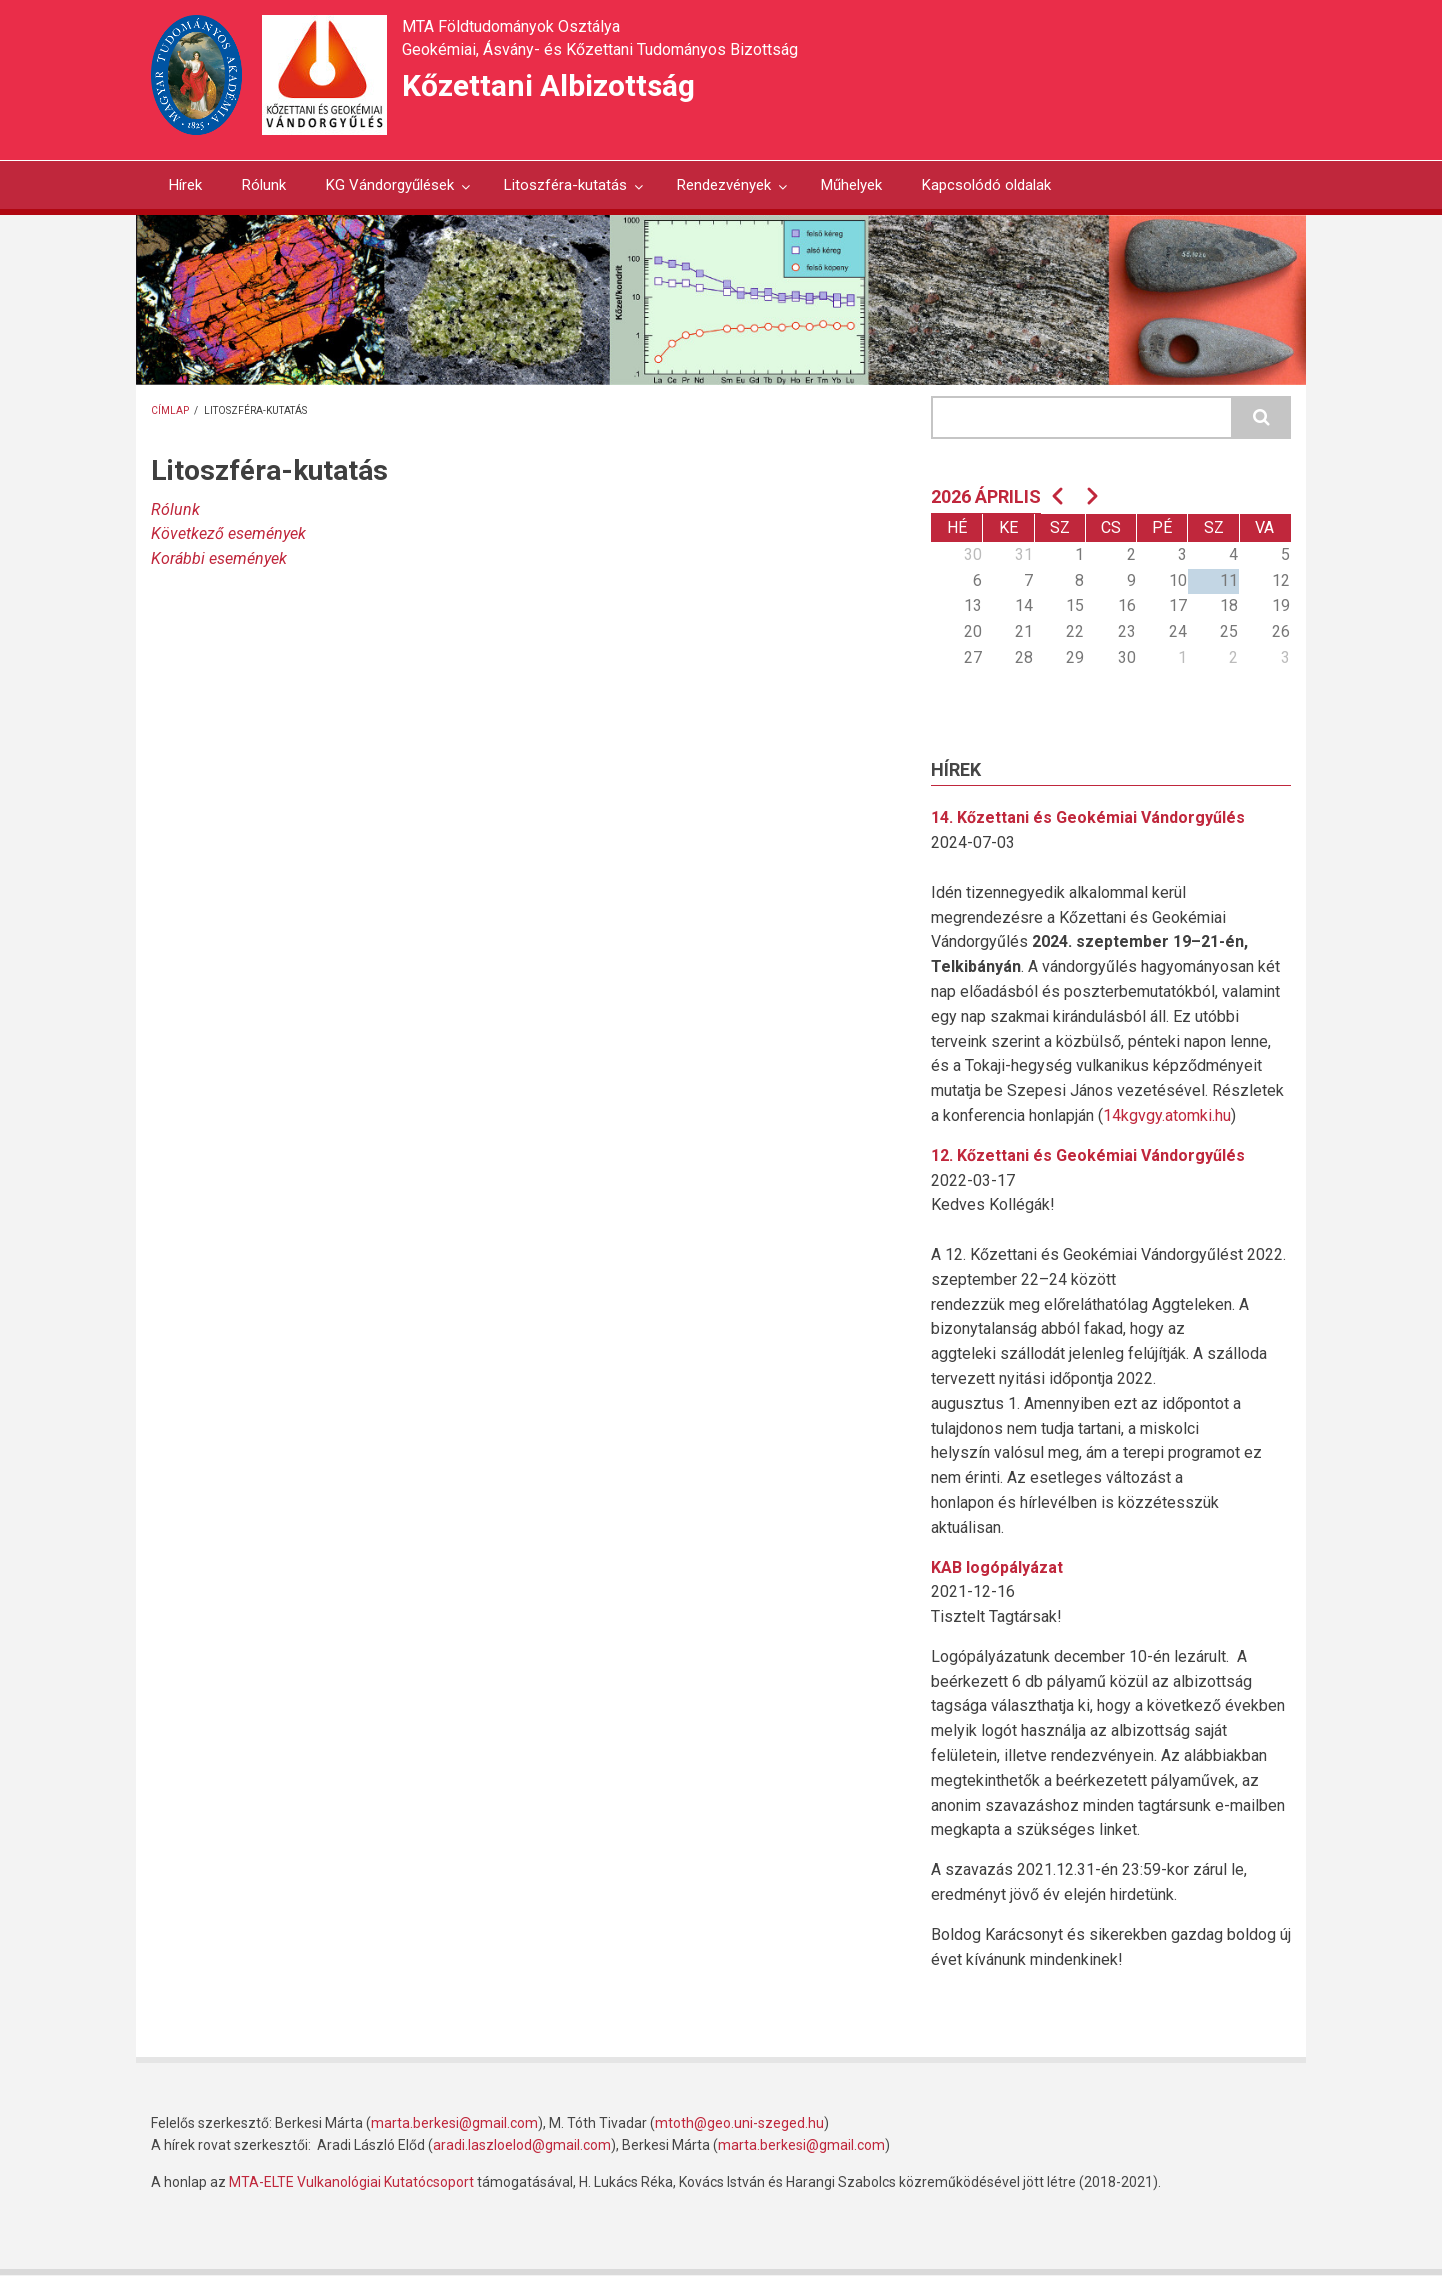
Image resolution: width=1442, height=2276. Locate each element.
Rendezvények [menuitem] (723, 192)
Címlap (170, 410)
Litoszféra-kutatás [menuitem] (565, 192)
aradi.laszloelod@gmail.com (522, 2145)
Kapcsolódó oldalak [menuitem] (986, 185)
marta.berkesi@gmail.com (454, 2123)
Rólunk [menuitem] (264, 185)
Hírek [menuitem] (185, 185)
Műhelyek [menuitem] (851, 185)
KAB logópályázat (997, 1567)
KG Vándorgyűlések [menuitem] (389, 192)
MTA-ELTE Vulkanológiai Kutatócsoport (351, 2182)
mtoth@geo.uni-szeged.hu (739, 2123)
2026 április (986, 496)
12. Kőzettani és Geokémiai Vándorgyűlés (1088, 1155)
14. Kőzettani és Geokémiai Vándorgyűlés (1088, 817)
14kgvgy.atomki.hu (1167, 1115)
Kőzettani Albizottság (548, 85)
